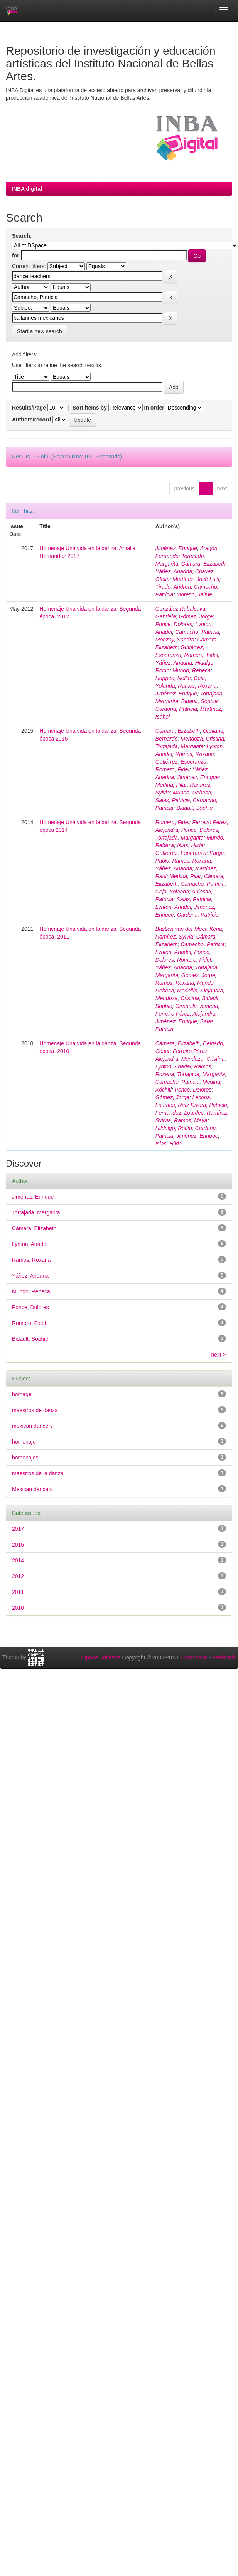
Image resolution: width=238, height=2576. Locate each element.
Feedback (224, 1657)
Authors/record (31, 419)
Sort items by (90, 408)
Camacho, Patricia (197, 632)
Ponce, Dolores (173, 624)
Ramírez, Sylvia (174, 937)
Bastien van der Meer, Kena (188, 929)
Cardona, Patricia (176, 709)
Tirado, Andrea (173, 587)
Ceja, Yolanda (172, 891)
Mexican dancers (32, 1489)
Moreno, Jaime (194, 594)
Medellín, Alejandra (200, 990)
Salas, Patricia (172, 800)
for (15, 255)
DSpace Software (100, 1657)
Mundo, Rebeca (191, 670)
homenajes (25, 1457)
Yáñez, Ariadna (173, 571)
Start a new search (39, 331)
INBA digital (27, 189)
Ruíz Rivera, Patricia (202, 1105)
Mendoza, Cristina (202, 739)
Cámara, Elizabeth (203, 564)
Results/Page (29, 408)
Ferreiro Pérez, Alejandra (185, 1014)
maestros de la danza (38, 1473)
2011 (18, 1592)
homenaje (24, 1442)
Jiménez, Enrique (176, 548)
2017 (18, 1529)
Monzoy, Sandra (174, 639)
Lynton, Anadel (173, 907)
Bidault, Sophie (199, 701)
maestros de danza (35, 1410)
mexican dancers (32, 1426)
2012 (18, 1576)
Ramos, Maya (190, 1120)
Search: (22, 236)
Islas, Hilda (190, 845)
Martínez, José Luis (195, 579)
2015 (18, 1545)
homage (22, 1394)
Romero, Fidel (201, 655)
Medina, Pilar (171, 785)
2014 (18, 1560)
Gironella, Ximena (196, 1006)
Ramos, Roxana (197, 686)
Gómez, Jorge (196, 616)
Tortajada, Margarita (179, 746)
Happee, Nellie (173, 678)
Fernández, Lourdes (179, 1113)
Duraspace (194, 1657)
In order (154, 408)
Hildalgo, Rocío (173, 1128)
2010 (18, 1608)
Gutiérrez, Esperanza (180, 762)
